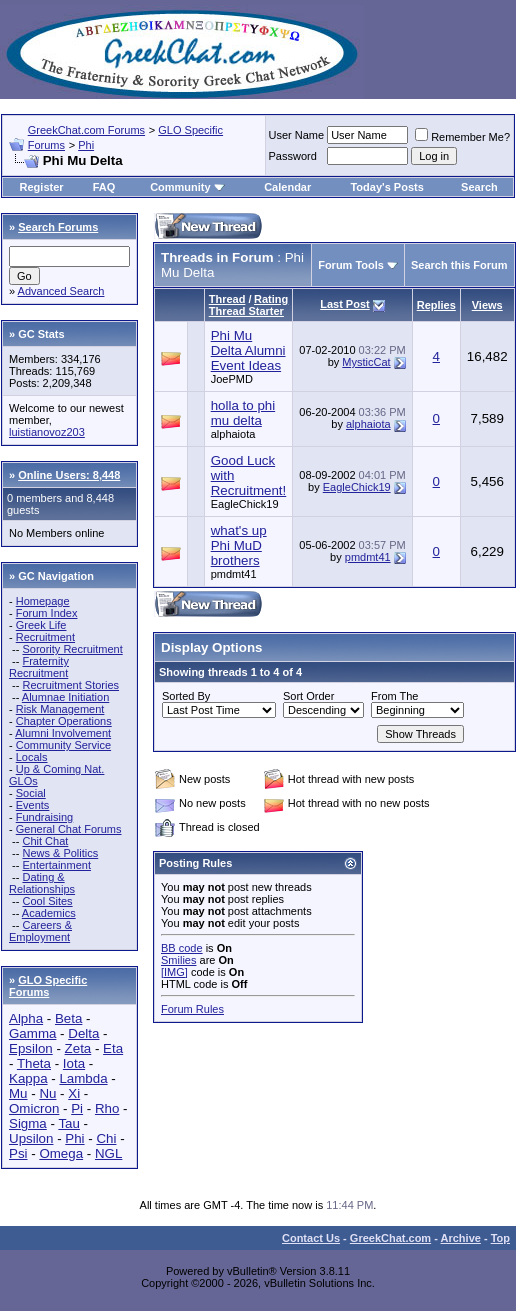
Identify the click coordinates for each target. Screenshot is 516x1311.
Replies (436, 305)
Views (487, 305)
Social (31, 793)
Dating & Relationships (42, 883)
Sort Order (308, 696)
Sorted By (186, 696)
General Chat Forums (69, 829)
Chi (106, 1138)
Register (42, 187)
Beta (68, 1018)
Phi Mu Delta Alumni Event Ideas (248, 350)
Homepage (43, 601)
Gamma (32, 1033)
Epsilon (31, 1048)
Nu (47, 1093)
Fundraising (44, 817)
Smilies (178, 960)
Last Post (345, 304)
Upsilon (31, 1138)
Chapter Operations (64, 721)
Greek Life (41, 625)
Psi (18, 1153)
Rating (271, 299)
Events (33, 805)
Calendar (287, 187)
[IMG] (174, 972)
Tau (69, 1123)
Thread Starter (246, 311)
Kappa (28, 1078)
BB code (182, 948)
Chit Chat (45, 841)
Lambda (83, 1078)
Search (479, 187)
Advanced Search (61, 291)
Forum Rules (192, 1009)
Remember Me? (462, 137)
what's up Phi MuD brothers (239, 545)
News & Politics (60, 853)
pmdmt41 (234, 574)
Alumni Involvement (63, 733)
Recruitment (45, 637)
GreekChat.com (390, 1238)
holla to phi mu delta (243, 413)
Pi (77, 1108)
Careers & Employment (40, 931)
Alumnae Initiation (65, 697)
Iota (74, 1063)
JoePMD (232, 379)
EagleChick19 (245, 504)
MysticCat (366, 362)
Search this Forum (459, 265)
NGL (108, 1153)
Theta (34, 1063)
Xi (74, 1093)
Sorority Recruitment (72, 649)
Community (187, 187)
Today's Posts (386, 187)
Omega (61, 1153)
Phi (86, 145)
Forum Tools (351, 265)
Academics (49, 913)
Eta (113, 1048)
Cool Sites (47, 901)
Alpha (26, 1018)
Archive (461, 1238)
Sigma (28, 1123)
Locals (32, 757)
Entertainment (56, 865)
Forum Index (47, 613)
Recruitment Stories (70, 685)
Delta (83, 1033)
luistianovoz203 (47, 432)
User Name (297, 135)
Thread (227, 299)
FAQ (104, 187)
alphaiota (233, 434)
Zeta (78, 1048)
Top (500, 1238)
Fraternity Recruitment (39, 667)
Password (293, 156)
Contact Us (311, 1238)
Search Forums (58, 227)
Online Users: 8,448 (69, 475)
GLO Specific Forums (48, 986)
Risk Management (60, 709)
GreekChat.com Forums (86, 130)
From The (394, 696)
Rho (107, 1108)
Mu (18, 1093)
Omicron (34, 1108)
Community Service (63, 745)
